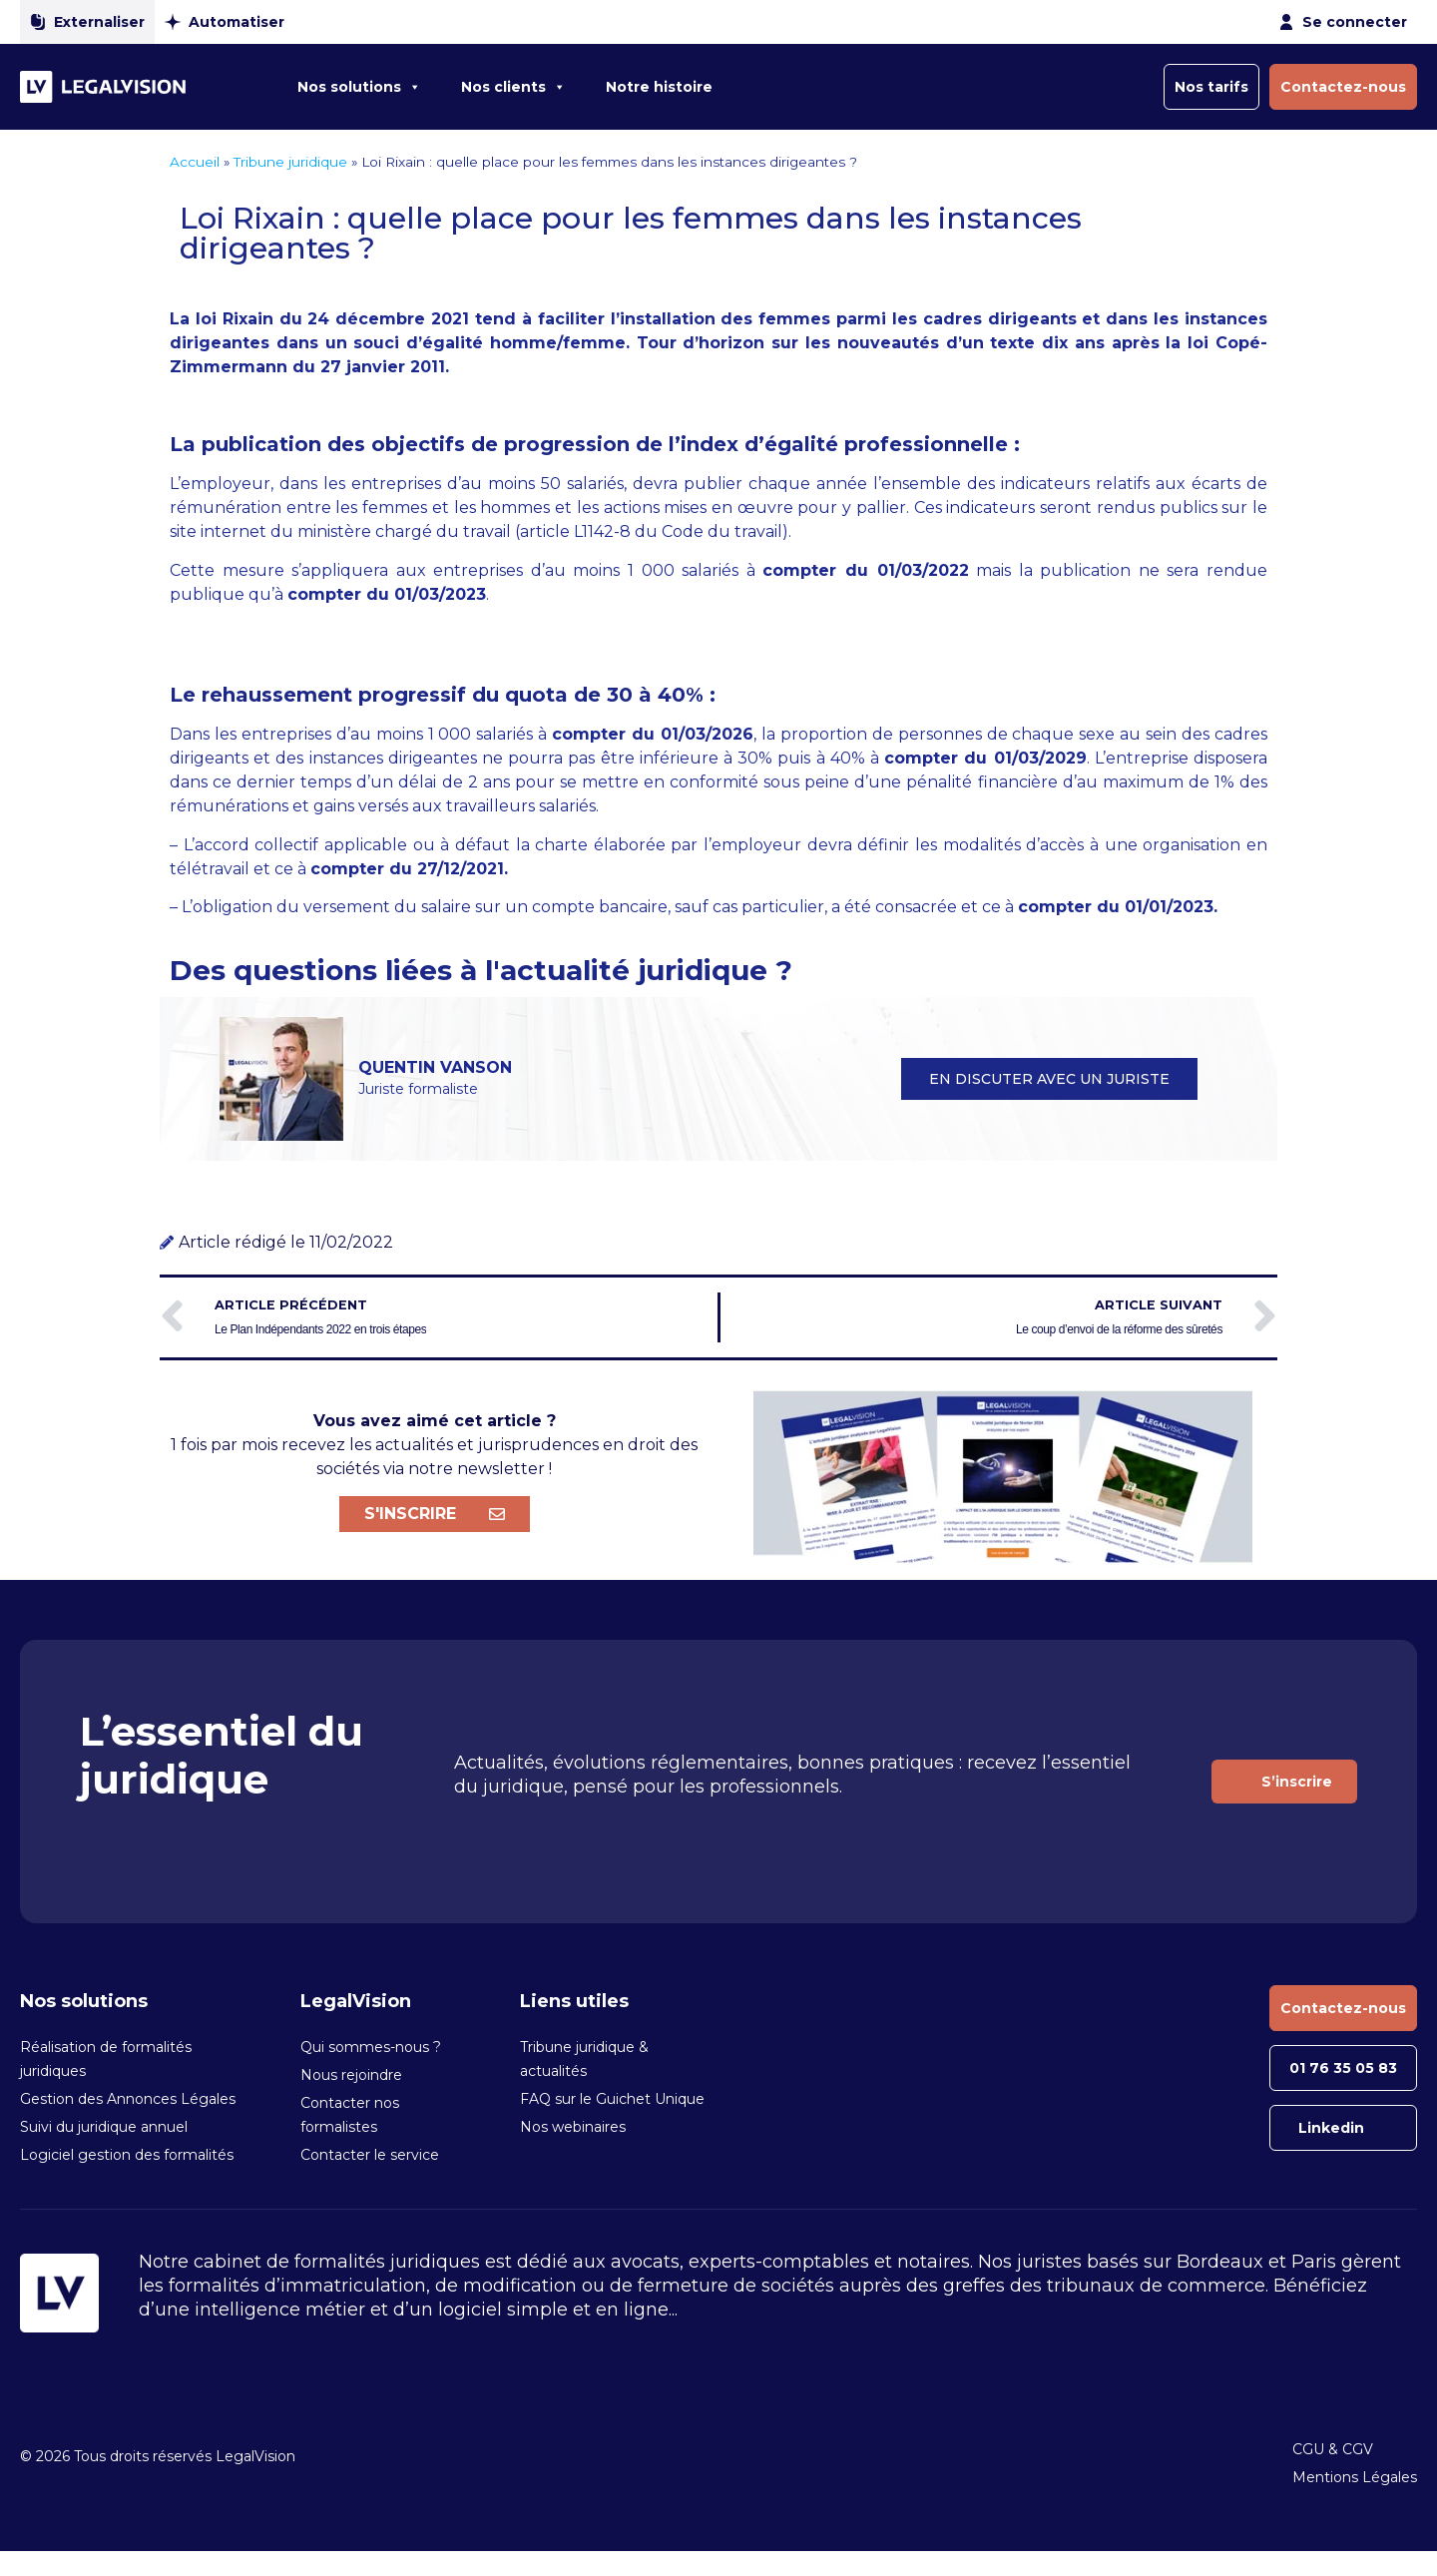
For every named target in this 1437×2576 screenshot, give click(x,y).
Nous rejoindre (351, 2075)
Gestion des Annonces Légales (128, 2099)
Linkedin (1331, 2128)
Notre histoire (659, 87)
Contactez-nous (1343, 87)
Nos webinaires (573, 2127)
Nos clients (513, 87)
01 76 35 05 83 (1343, 2068)
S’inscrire (1296, 1782)
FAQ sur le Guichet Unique (612, 2099)
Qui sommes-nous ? (370, 2047)
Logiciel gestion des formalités (127, 2155)
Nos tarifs (1211, 87)
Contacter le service (369, 2155)
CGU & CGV (1332, 2449)
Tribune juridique (290, 162)
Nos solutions (359, 87)
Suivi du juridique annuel (104, 2127)
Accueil (195, 162)
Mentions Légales (1354, 2477)
